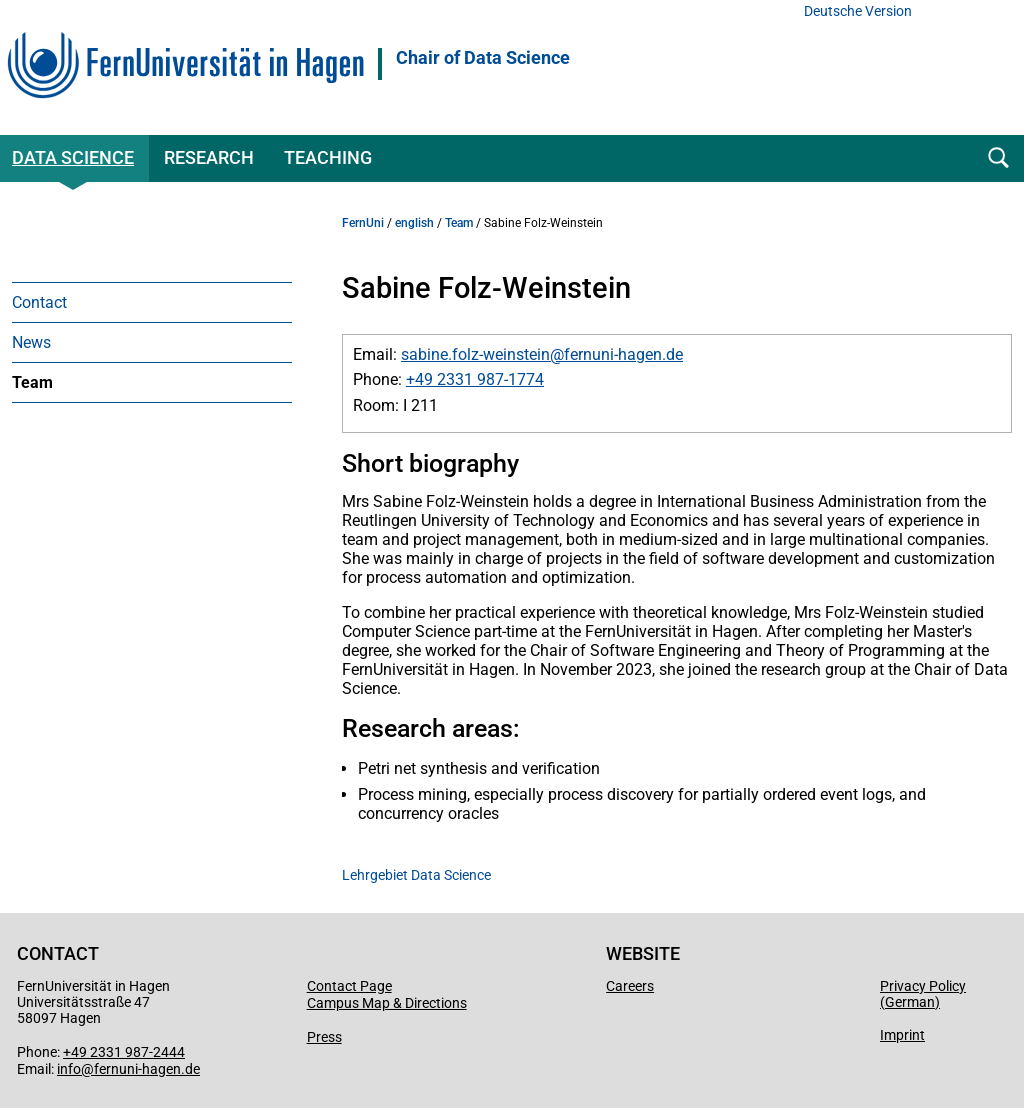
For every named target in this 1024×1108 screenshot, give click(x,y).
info (69, 1069)
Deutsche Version (858, 11)
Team (32, 382)
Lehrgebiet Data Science (416, 875)
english (414, 223)
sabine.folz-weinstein (475, 354)
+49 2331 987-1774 (475, 379)
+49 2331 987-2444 (124, 1052)
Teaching (328, 157)
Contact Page (349, 986)
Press (324, 1037)
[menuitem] (152, 302)
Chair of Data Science (483, 58)
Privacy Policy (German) (923, 994)
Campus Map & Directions (387, 1003)
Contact (39, 302)
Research (209, 157)
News (31, 342)
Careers (630, 986)
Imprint (902, 1035)
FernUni (363, 223)
